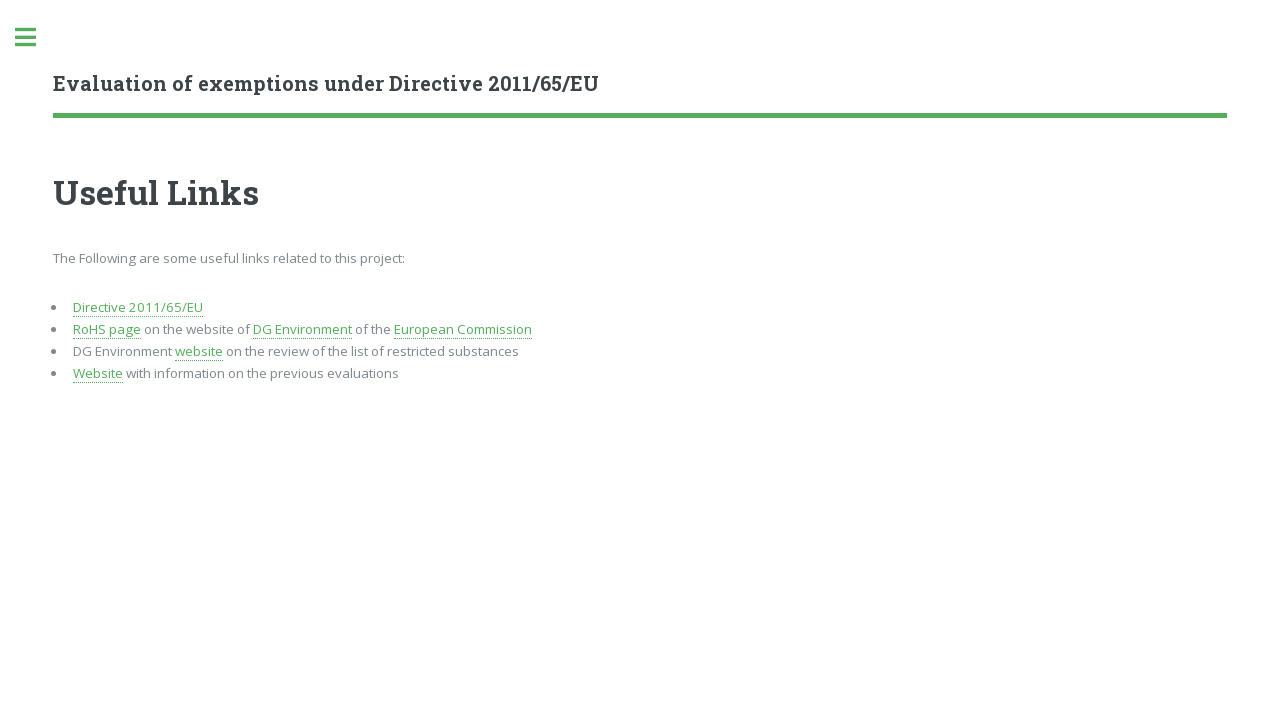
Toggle (36, 37)
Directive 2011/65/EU (138, 307)
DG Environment (302, 329)
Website (98, 373)
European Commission (463, 329)
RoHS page (107, 329)
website (199, 351)
